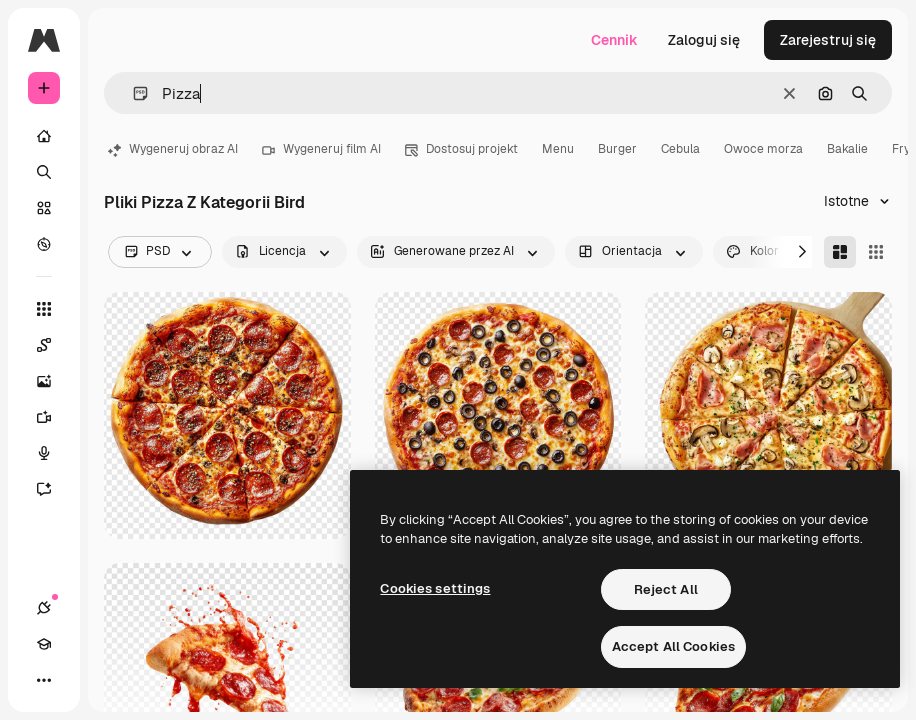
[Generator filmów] (54, 417)
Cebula (680, 149)
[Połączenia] (44, 608)
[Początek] (44, 136)
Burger (617, 149)
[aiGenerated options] (456, 252)
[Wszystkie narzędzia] (44, 309)
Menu (558, 149)
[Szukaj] (44, 172)
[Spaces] (54, 345)
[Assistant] (54, 489)
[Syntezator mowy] (54, 453)
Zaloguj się (704, 40)
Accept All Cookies (673, 646)
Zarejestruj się (828, 40)
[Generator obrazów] (54, 381)
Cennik (614, 40)
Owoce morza (763, 149)
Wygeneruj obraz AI (173, 149)
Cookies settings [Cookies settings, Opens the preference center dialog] (435, 588)
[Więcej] (44, 680)
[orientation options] (634, 252)
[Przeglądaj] (44, 244)
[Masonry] (840, 252)
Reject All (666, 589)
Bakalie (847, 149)
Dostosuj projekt (461, 149)
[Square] (876, 252)
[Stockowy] (44, 208)
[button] (132, 93)
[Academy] (44, 644)
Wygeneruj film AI (321, 149)
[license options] (284, 252)
